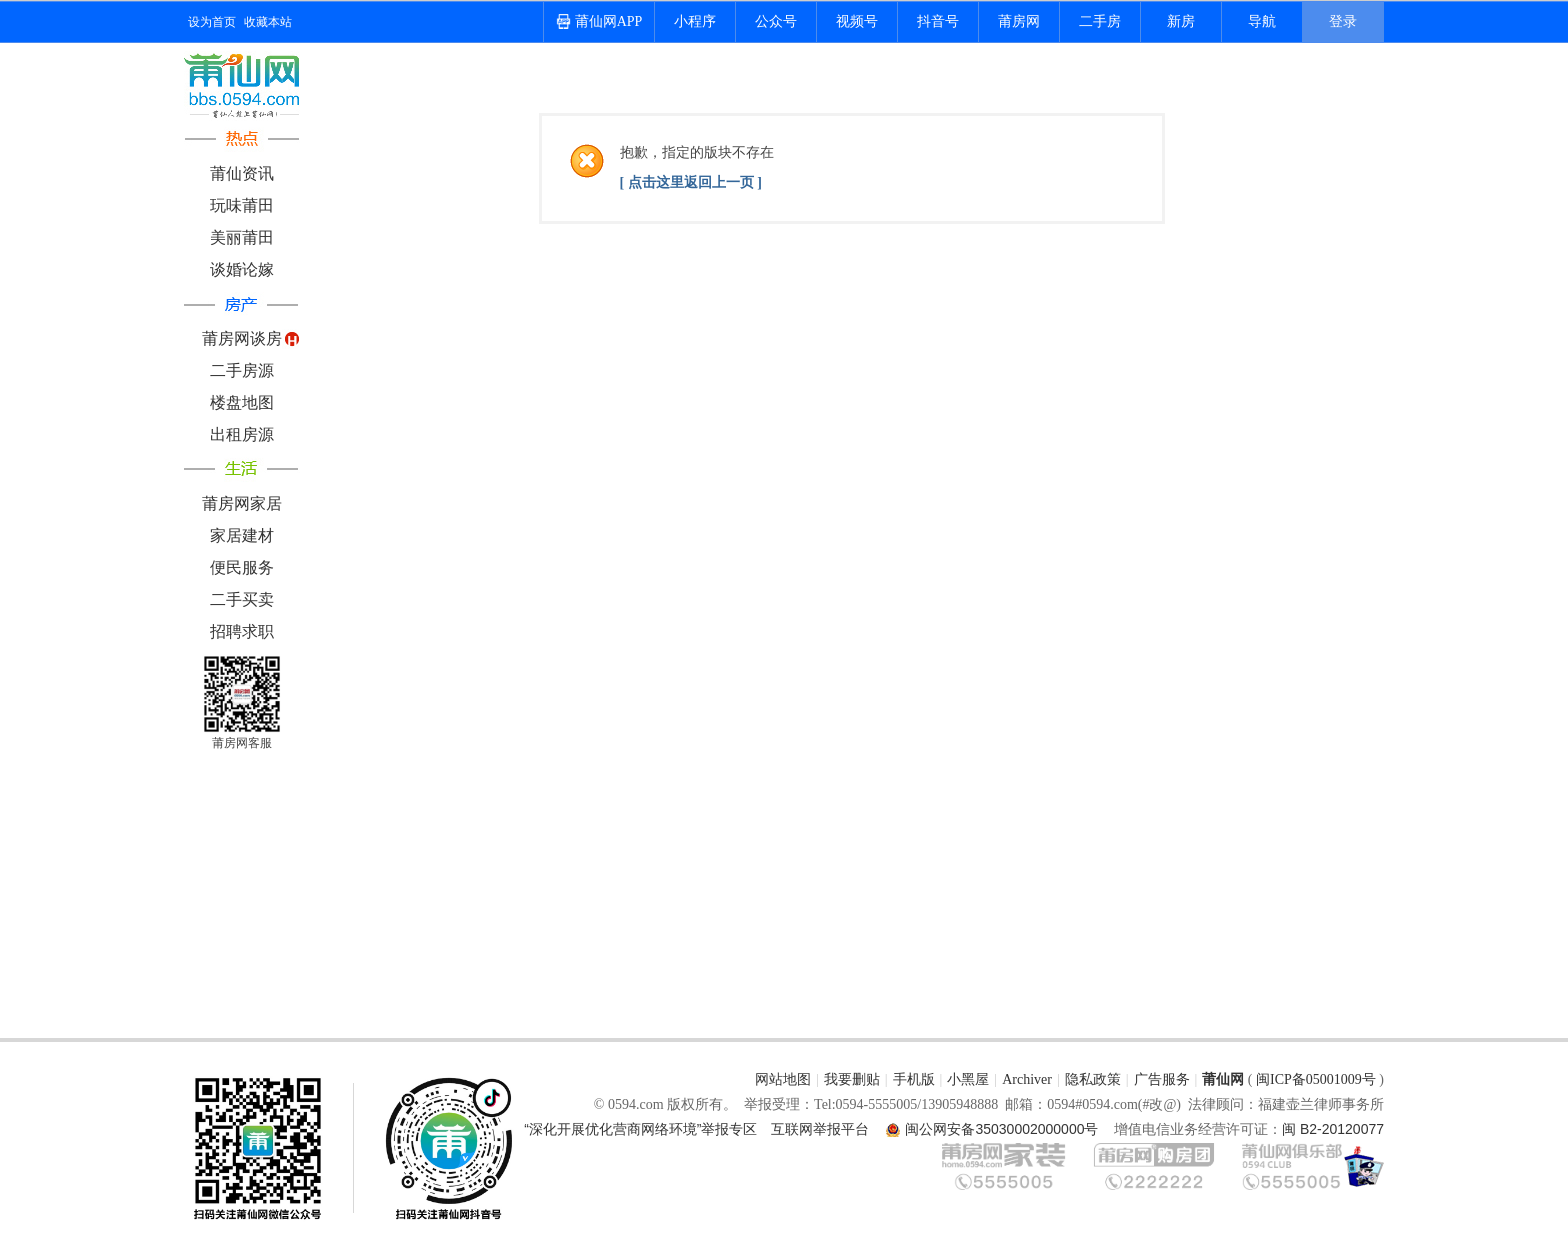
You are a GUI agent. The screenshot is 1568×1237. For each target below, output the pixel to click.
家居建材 (242, 535)
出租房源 (242, 434)
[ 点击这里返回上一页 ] (691, 182)
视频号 (857, 21)
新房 (1181, 21)
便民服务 (242, 567)
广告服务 (1162, 1079)
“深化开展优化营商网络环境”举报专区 (640, 1129)
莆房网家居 (242, 503)
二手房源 (242, 370)
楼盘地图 (242, 402)
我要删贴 (852, 1079)
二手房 (1100, 21)
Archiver (1027, 1079)
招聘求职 (242, 631)
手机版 (914, 1079)
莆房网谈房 (242, 338)
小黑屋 (968, 1079)
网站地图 (783, 1079)
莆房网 (1019, 21)
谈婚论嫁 (242, 269)
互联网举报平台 (820, 1129)
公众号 (776, 21)
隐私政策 (1093, 1079)
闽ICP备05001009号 (1316, 1079)
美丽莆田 (242, 237)
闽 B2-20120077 (1333, 1129)
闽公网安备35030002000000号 (1001, 1129)
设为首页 (212, 22)
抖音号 (938, 21)
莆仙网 (1223, 1079)
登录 (1343, 21)
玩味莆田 (242, 205)
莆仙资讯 (242, 173)
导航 (1262, 21)
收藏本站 (268, 22)
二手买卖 (242, 599)
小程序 (695, 21)
